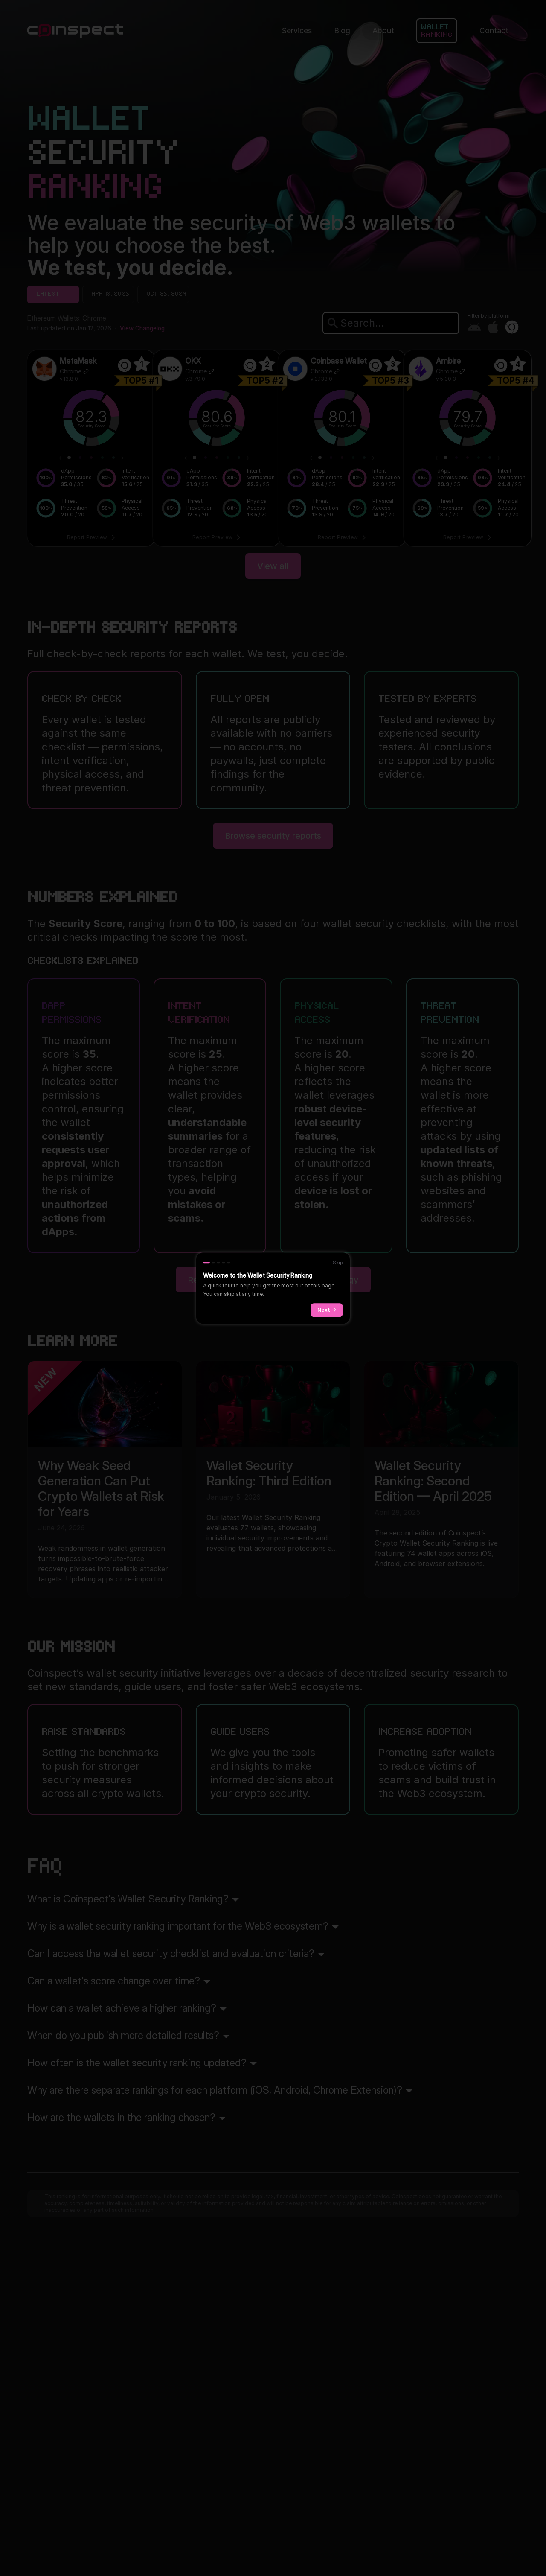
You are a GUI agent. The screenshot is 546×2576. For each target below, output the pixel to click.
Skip (338, 1263)
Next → (326, 1310)
